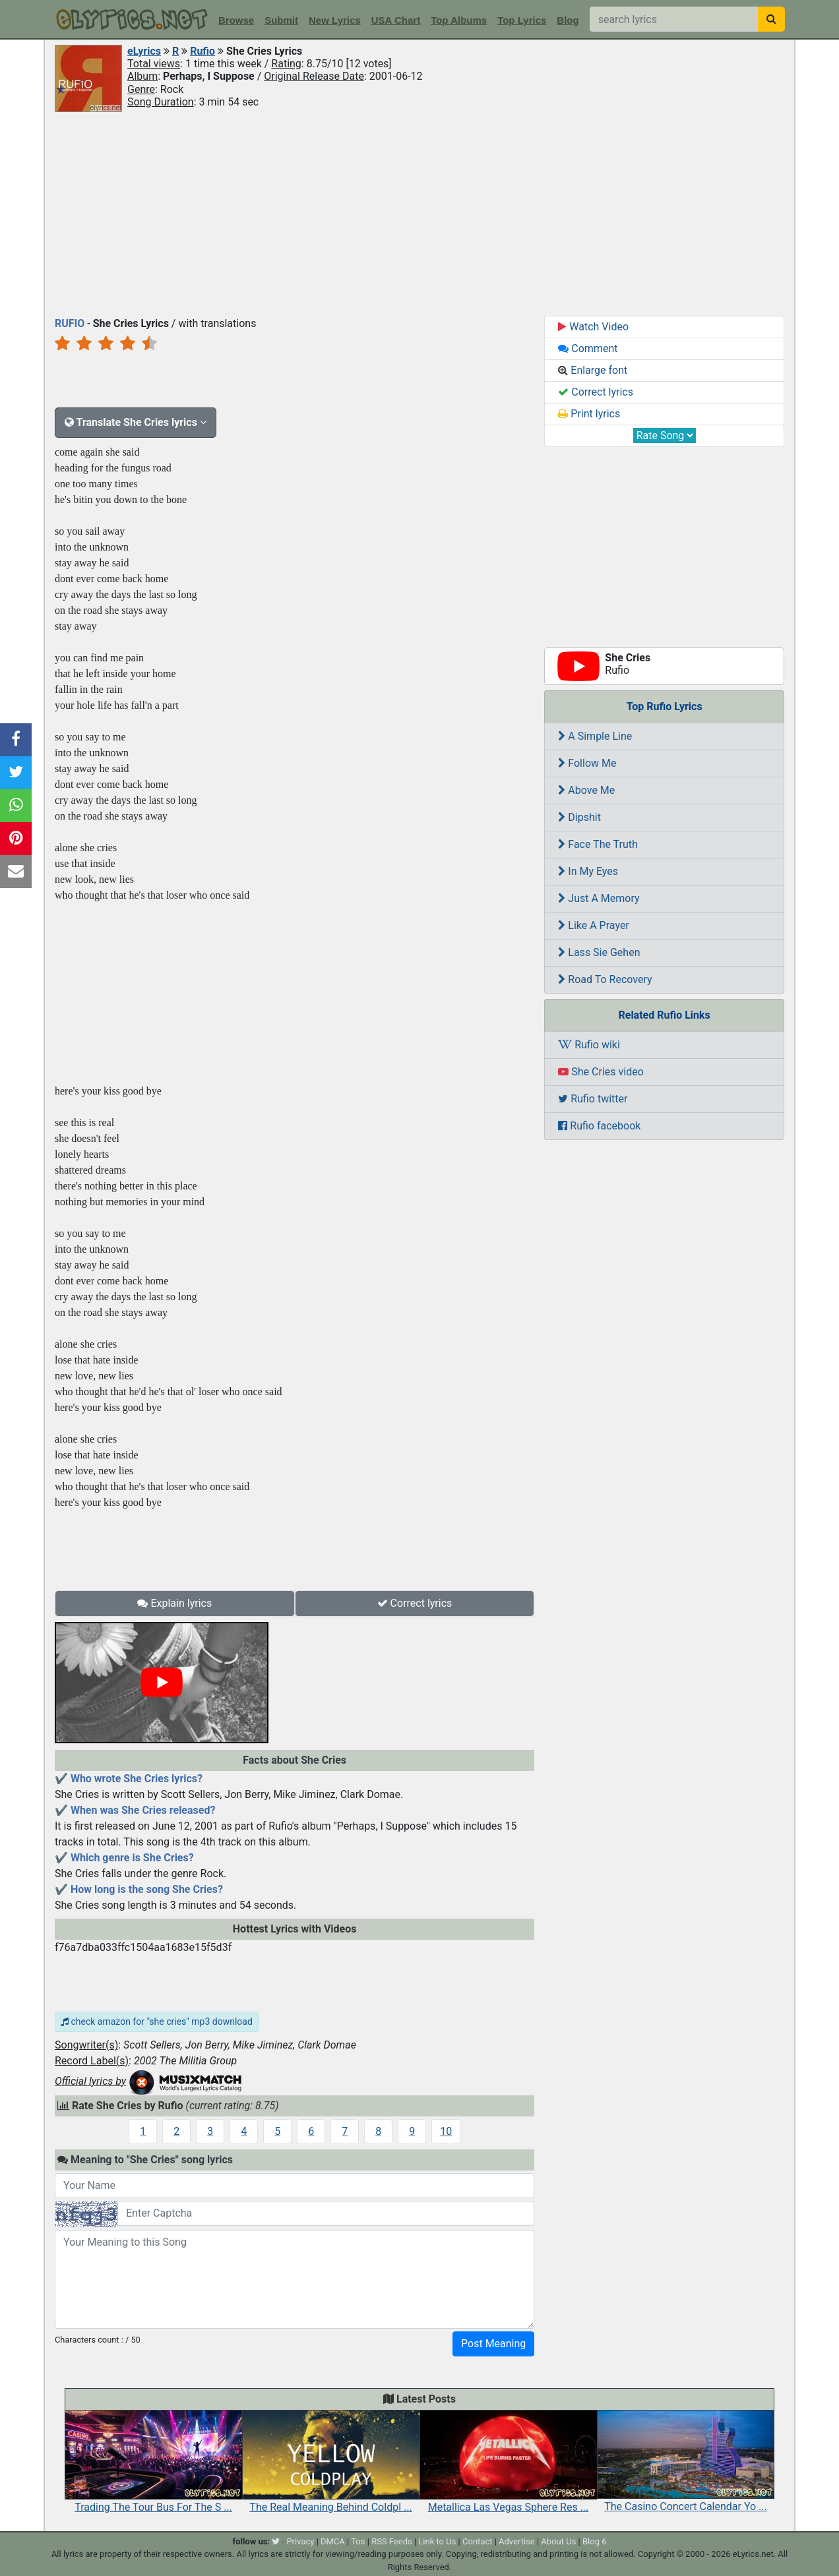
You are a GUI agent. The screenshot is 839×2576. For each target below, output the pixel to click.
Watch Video (593, 326)
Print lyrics (589, 413)
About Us (558, 2541)
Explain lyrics (174, 1603)
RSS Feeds (391, 2541)
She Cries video (600, 1071)
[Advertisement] (419, 213)
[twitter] (276, 2541)
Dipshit (579, 817)
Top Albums (459, 20)
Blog (567, 20)
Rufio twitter (592, 1099)
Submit (281, 20)
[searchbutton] (771, 19)
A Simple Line (595, 736)
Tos (358, 2541)
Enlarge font (592, 370)
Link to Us (437, 2541)
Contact (477, 2541)
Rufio (202, 51)
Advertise (517, 2541)
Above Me (586, 790)
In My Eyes (588, 871)
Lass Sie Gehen (599, 952)
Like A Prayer (593, 925)
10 (446, 2131)
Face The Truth (598, 844)
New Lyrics (335, 20)
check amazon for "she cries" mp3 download (157, 2021)
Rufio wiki (589, 1044)
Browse (236, 20)
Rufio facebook (599, 1126)
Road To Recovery (605, 979)
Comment (587, 348)
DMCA (333, 2541)
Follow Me (587, 763)
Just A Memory (598, 898)
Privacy (300, 2541)
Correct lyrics (414, 1603)
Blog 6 (594, 2541)
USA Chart (395, 20)
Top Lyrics (521, 20)
